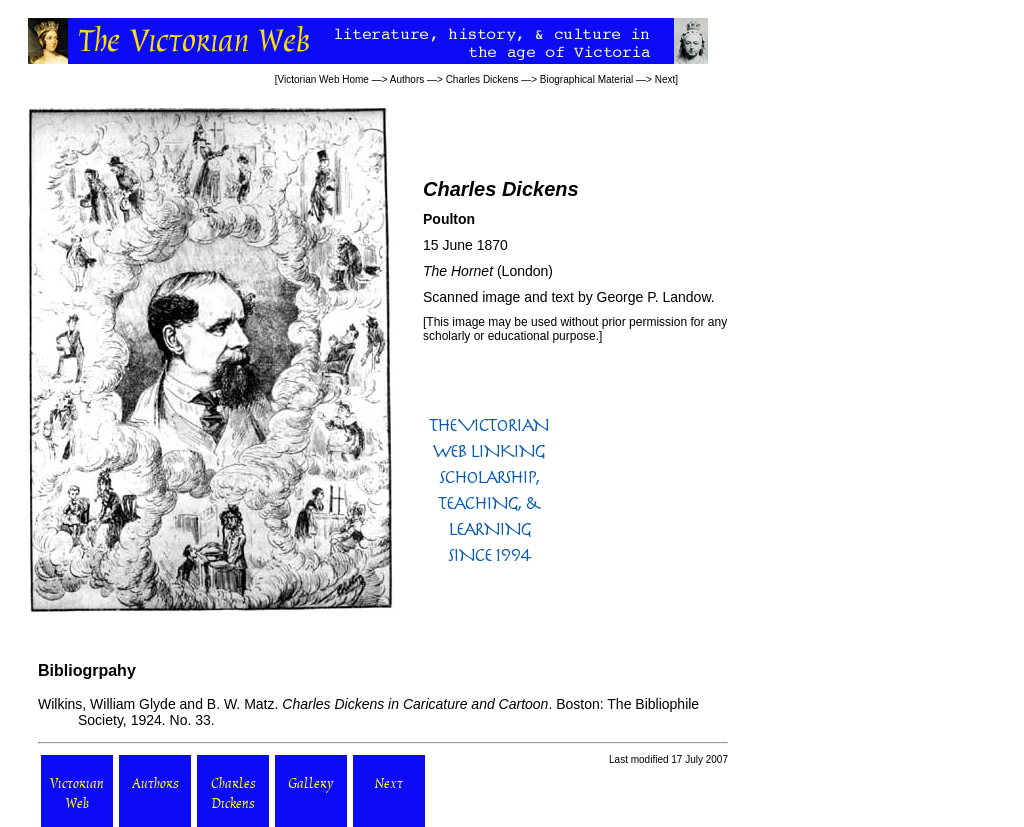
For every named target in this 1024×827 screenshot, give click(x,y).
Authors (407, 79)
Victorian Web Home (323, 79)
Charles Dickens (482, 79)
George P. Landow (654, 297)
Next (665, 79)
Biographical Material (586, 79)
